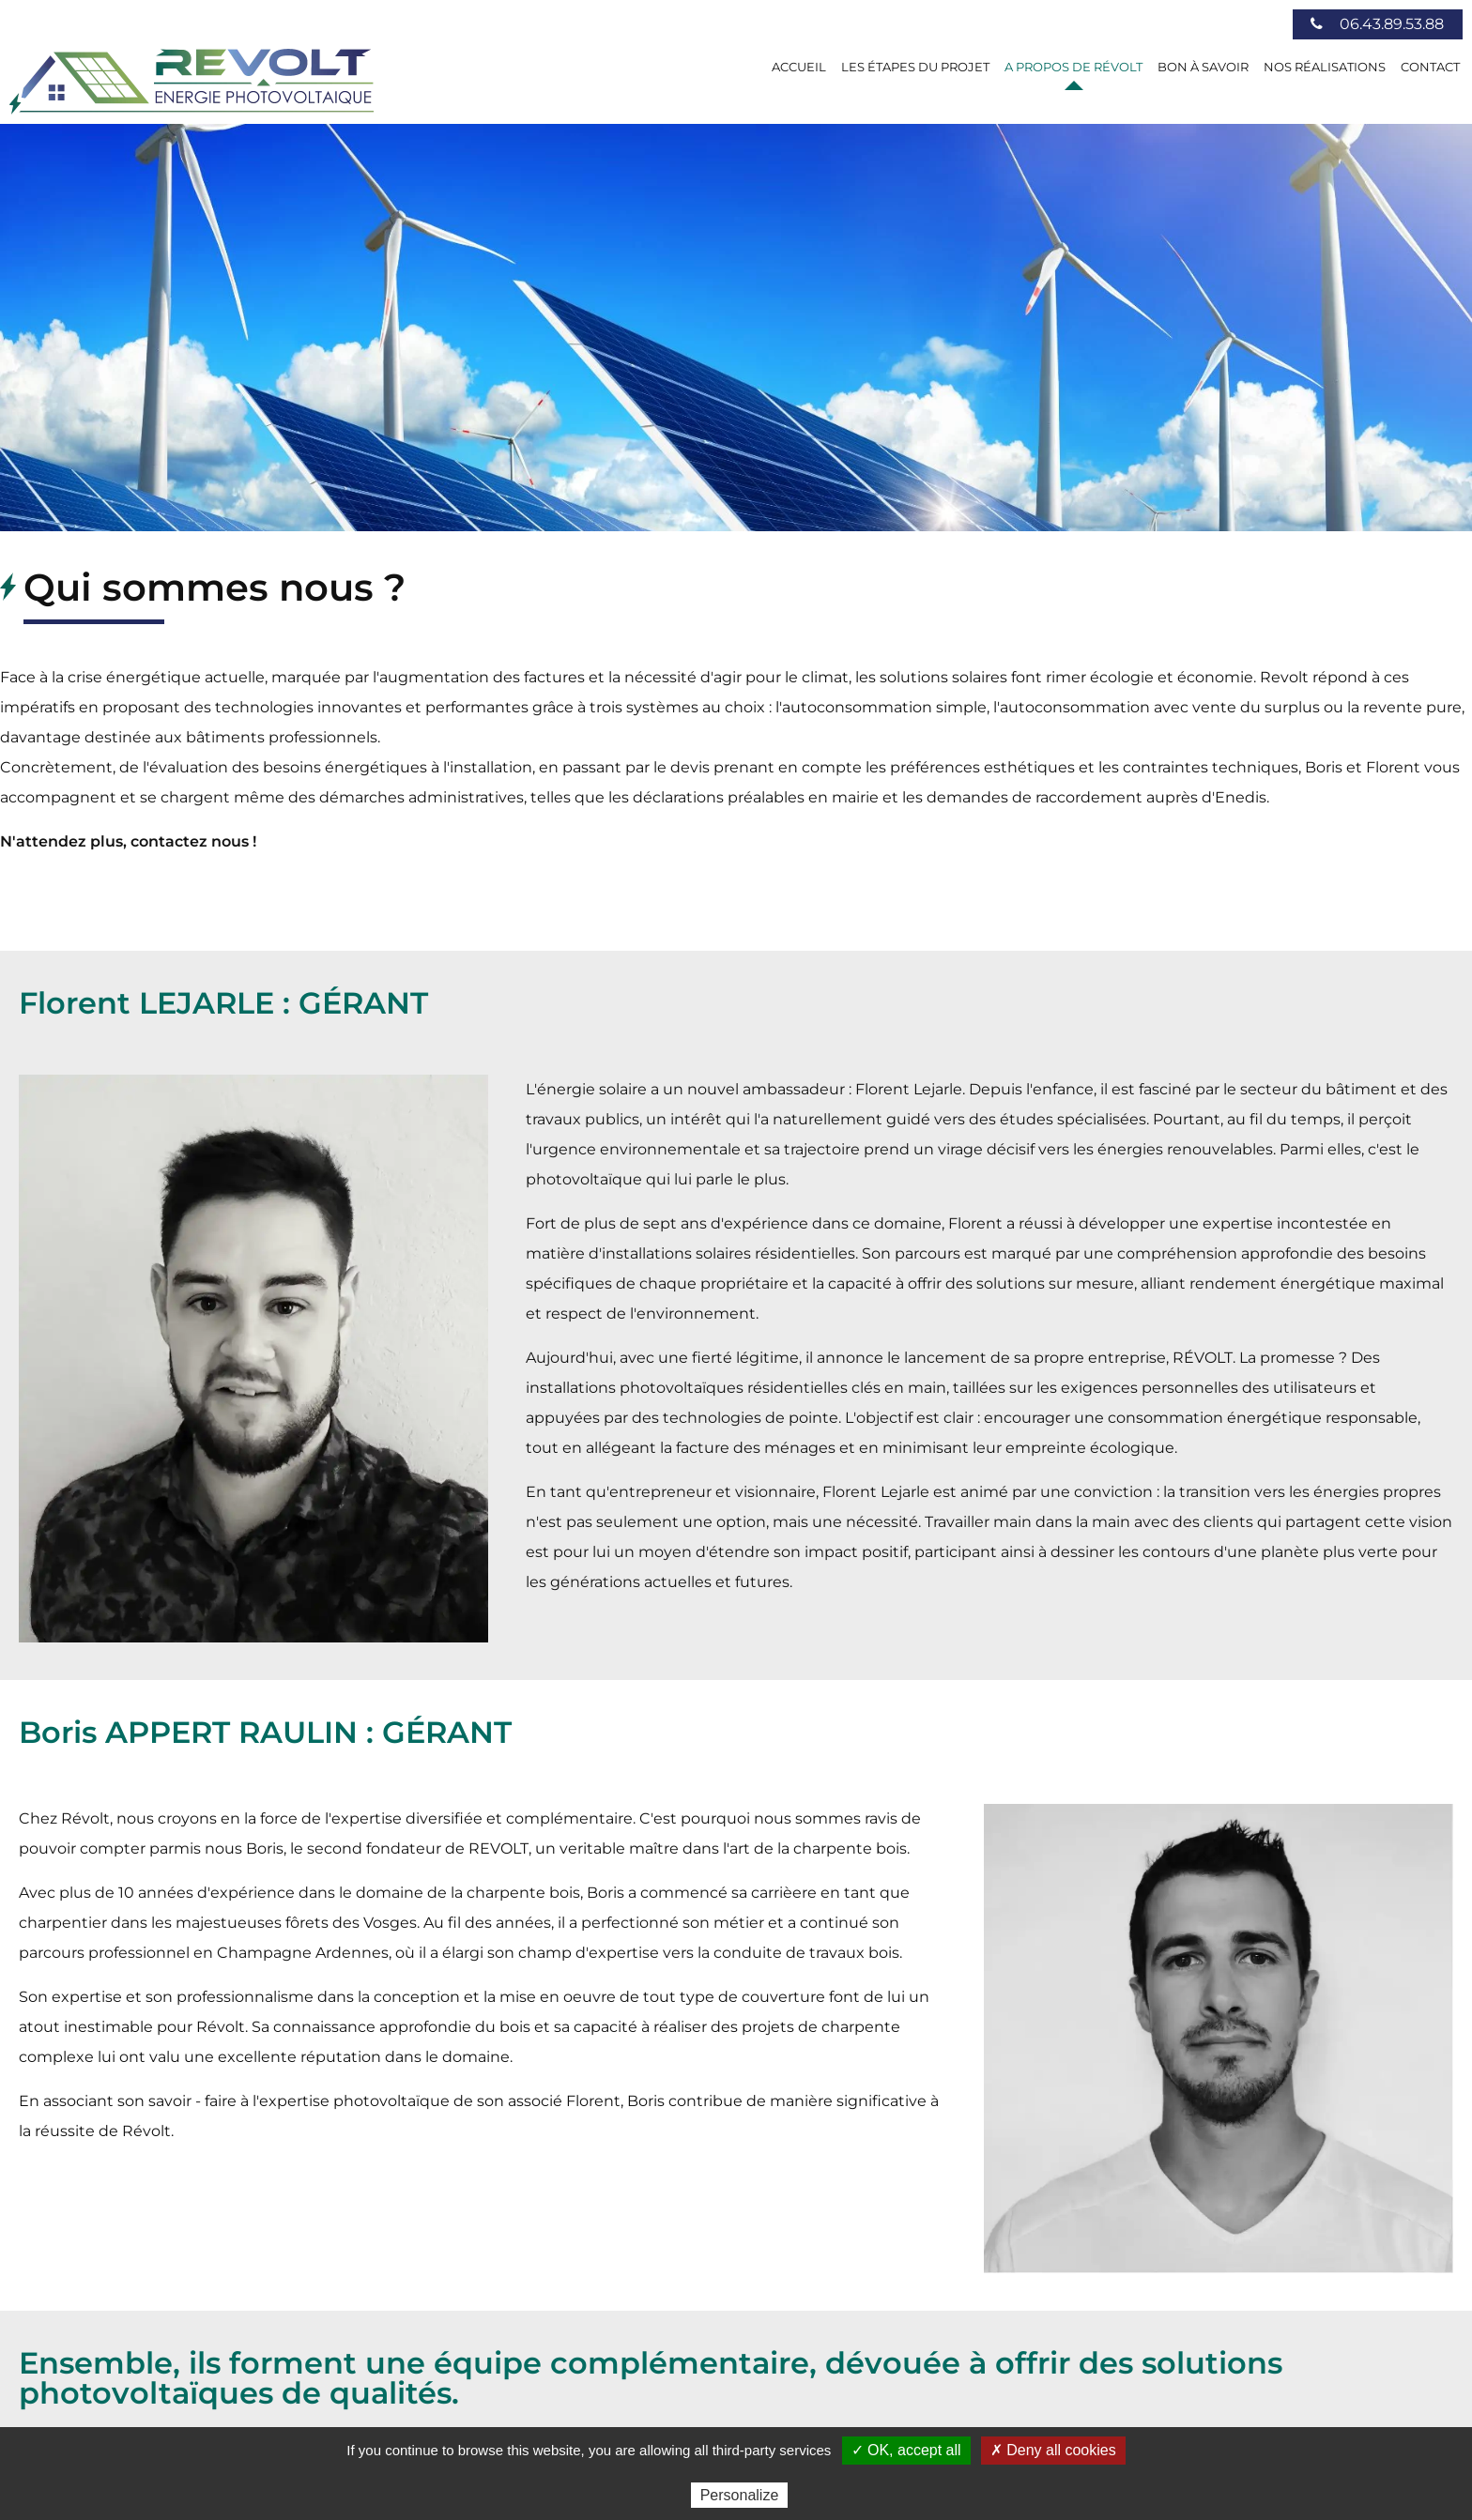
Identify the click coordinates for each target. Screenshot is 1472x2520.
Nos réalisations (1325, 67)
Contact (1430, 67)
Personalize (739, 2495)
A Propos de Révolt (1073, 67)
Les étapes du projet (915, 67)
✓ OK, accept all (906, 2450)
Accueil (799, 67)
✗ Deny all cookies (1053, 2450)
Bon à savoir (1203, 67)
